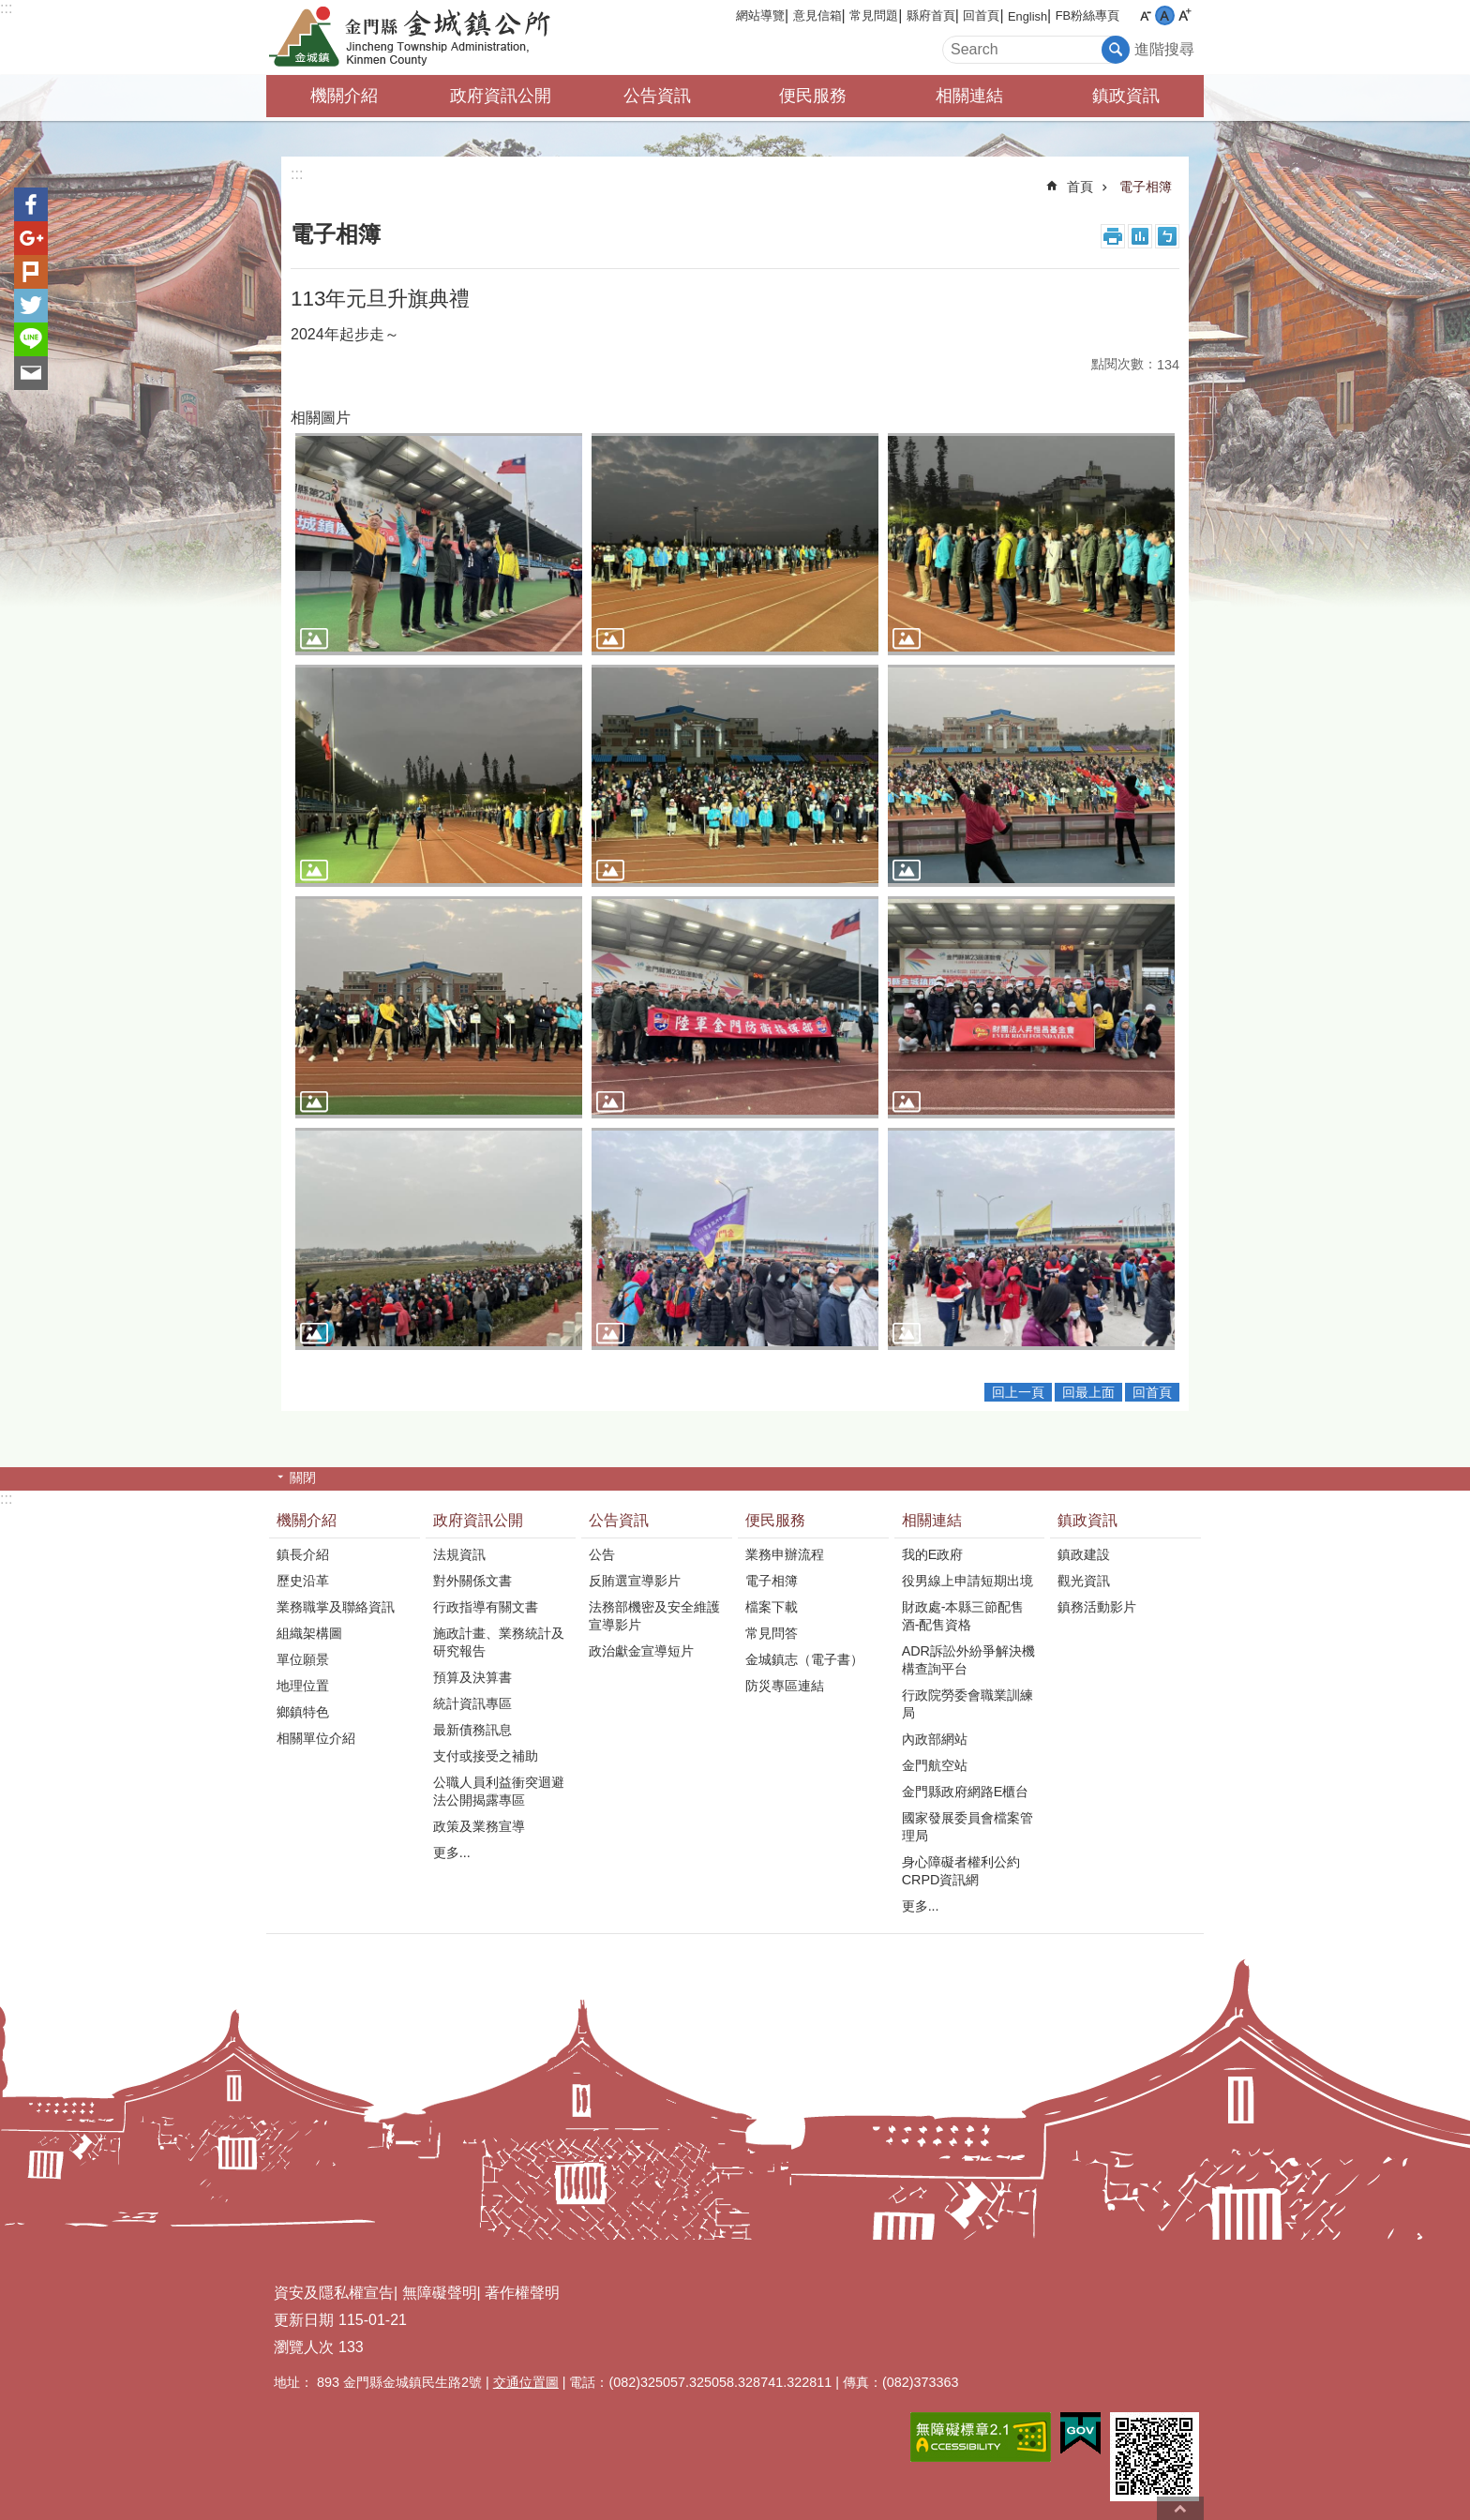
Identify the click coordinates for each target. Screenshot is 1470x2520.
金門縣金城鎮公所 (430, 37)
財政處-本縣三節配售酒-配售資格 (963, 1615)
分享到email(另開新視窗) (31, 373)
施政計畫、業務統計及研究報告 (498, 1642)
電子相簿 (1145, 186)
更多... (452, 1852)
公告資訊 (657, 95)
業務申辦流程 (784, 1554)
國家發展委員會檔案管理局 (967, 1826)
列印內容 (1113, 236)
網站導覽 (760, 15)
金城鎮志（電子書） (804, 1659)
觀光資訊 (1084, 1580)
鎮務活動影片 (1097, 1606)
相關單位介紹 (316, 1738)
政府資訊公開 (500, 95)
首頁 (1080, 186)
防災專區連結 (784, 1685)
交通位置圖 (526, 2382)
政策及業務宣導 (479, 1826)
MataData (1140, 236)
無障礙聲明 (439, 2293)
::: (6, 8)
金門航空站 (935, 1765)
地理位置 (303, 1685)
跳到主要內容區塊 (9, 9)
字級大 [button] (1184, 15)
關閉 (303, 1477)
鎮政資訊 (1126, 95)
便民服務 (813, 95)
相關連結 (969, 95)
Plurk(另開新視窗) (31, 272)
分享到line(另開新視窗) (31, 339)
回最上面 (1088, 1392)
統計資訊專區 (472, 1703)
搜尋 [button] (1116, 50)
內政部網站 (935, 1739)
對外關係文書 (472, 1580)
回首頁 (981, 15)
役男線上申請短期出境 (967, 1580)
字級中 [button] (1165, 15)
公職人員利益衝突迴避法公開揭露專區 (498, 1791)
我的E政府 (933, 1554)
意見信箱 (817, 15)
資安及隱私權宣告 (334, 2293)
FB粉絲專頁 (1087, 15)
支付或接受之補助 (485, 1755)
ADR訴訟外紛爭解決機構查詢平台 (968, 1659)
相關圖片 (321, 418)
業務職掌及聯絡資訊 (336, 1606)
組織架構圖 (309, 1633)
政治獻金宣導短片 (641, 1650)
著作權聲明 (522, 2293)
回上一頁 (1018, 1392)
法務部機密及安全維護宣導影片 (654, 1615)
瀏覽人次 (304, 2347)
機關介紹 (344, 95)
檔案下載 (771, 1606)
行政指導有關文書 (485, 1606)
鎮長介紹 (303, 1554)
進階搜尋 (1164, 49)
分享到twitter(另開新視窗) (31, 305)
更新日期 (304, 2320)
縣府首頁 (931, 15)
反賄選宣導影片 (635, 1580)
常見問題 (873, 15)
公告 (602, 1554)
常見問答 (771, 1633)
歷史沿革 (303, 1580)
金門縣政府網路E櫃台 (965, 1791)
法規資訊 (459, 1554)
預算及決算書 (472, 1677)
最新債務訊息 (472, 1729)
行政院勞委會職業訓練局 (967, 1704)
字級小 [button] (1145, 15)
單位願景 (303, 1659)
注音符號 (1167, 236)
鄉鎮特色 (303, 1711)
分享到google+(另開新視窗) (31, 238)
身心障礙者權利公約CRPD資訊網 (961, 1870)
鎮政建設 (1084, 1554)
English (1027, 16)
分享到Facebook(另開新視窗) (31, 204)
